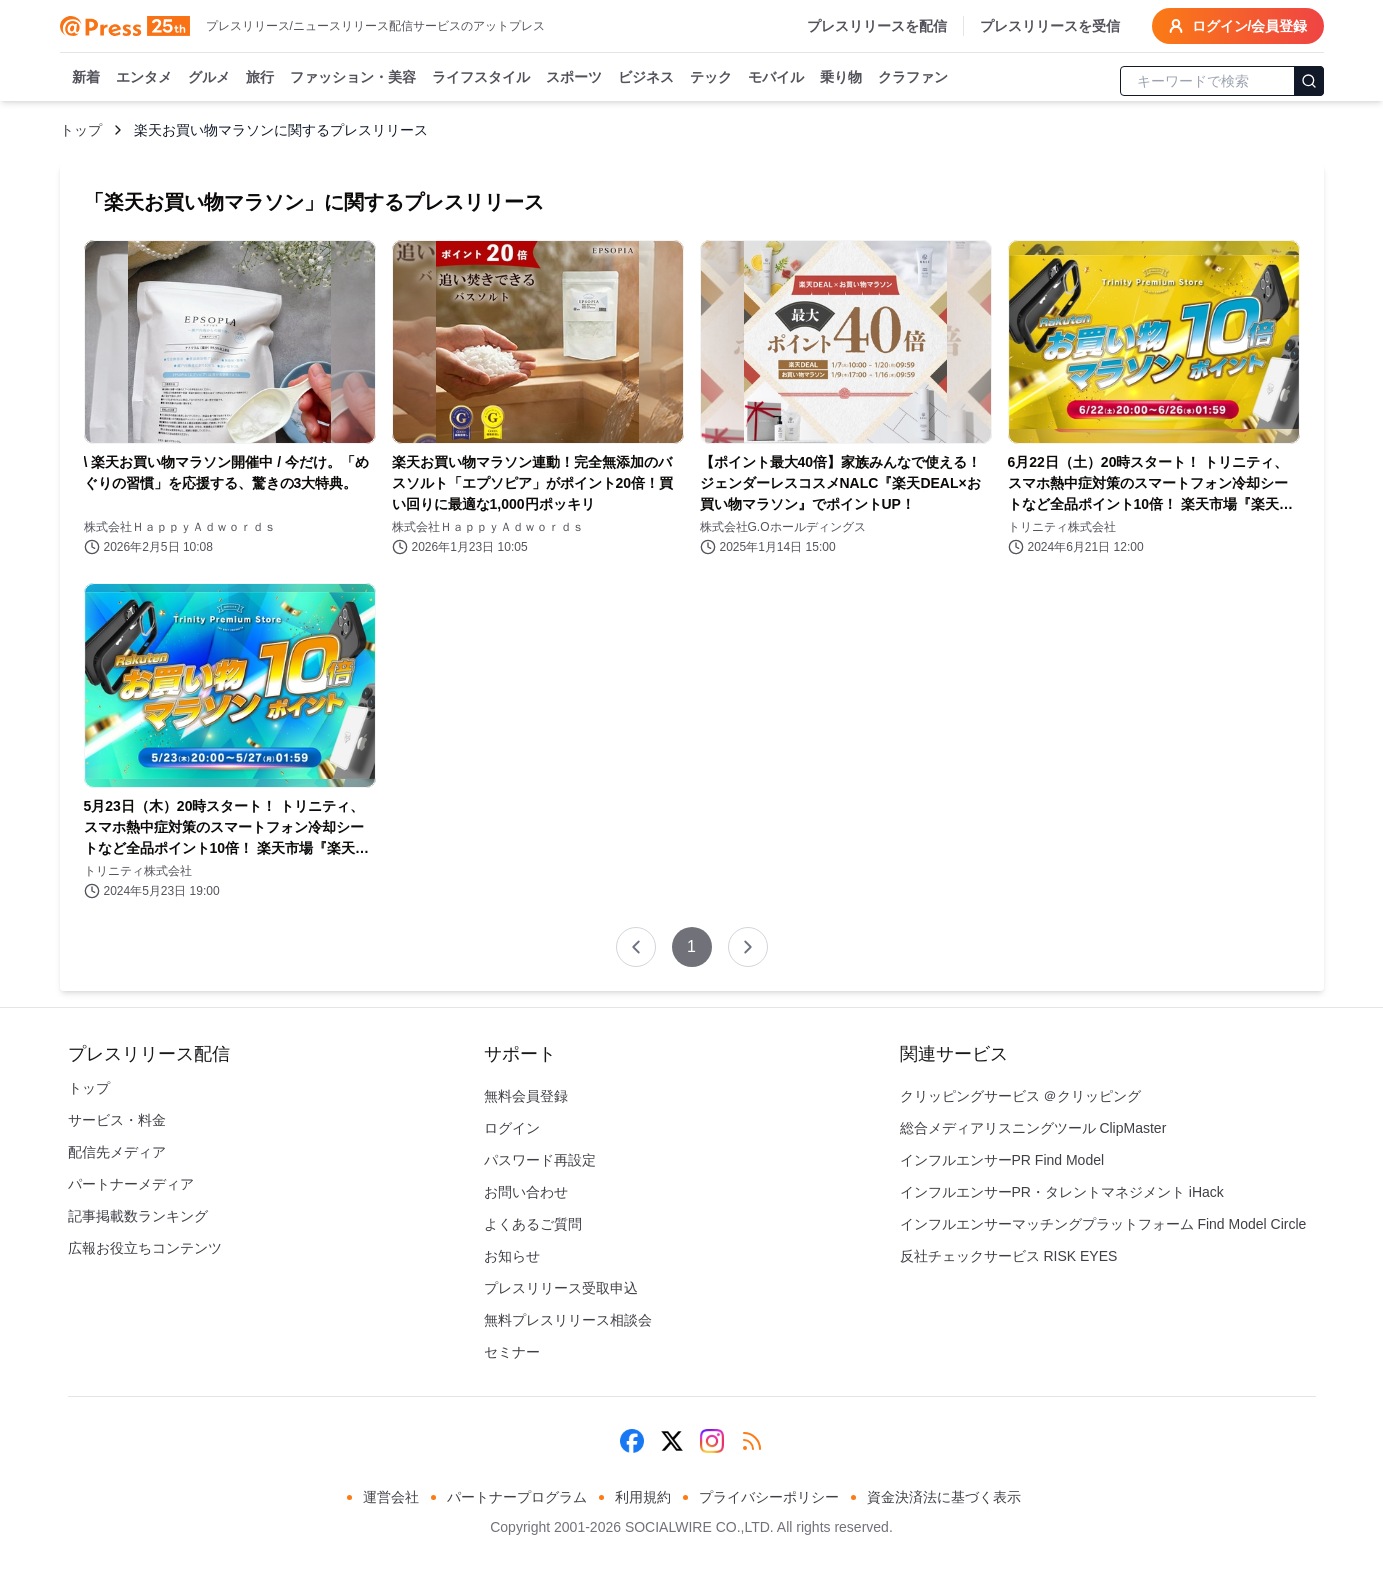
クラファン (913, 78)
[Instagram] (712, 1441)
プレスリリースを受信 (1050, 26)
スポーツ (574, 78)
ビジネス (646, 78)
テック (711, 78)
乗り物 (841, 78)
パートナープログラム (517, 1497)
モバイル (776, 78)
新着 (86, 78)
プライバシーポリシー (769, 1497)
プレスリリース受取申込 (561, 1288)
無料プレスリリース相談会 (568, 1320)
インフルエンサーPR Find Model (1002, 1160)
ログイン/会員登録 (1238, 26)
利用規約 (643, 1497)
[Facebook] (632, 1441)
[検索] (1309, 81)
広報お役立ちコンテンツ (145, 1248)
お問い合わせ (526, 1192)
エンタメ (144, 78)
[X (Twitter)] (672, 1441)
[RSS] (752, 1441)
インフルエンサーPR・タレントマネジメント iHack (1062, 1192)
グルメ (209, 78)
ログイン (512, 1128)
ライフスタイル (481, 78)
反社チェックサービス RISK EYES (1009, 1256)
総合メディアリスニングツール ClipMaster (1033, 1128)
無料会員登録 (526, 1096)
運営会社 (391, 1497)
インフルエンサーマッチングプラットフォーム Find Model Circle (1103, 1224)
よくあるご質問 (533, 1224)
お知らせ (512, 1256)
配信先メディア (117, 1152)
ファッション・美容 (353, 78)
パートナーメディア (131, 1184)
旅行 (260, 78)
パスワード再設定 (540, 1160)
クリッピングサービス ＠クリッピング (1021, 1096)
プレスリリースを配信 (877, 26)
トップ (81, 130)
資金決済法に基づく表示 (944, 1497)
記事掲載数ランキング (138, 1216)
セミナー (512, 1352)
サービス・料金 (117, 1120)
